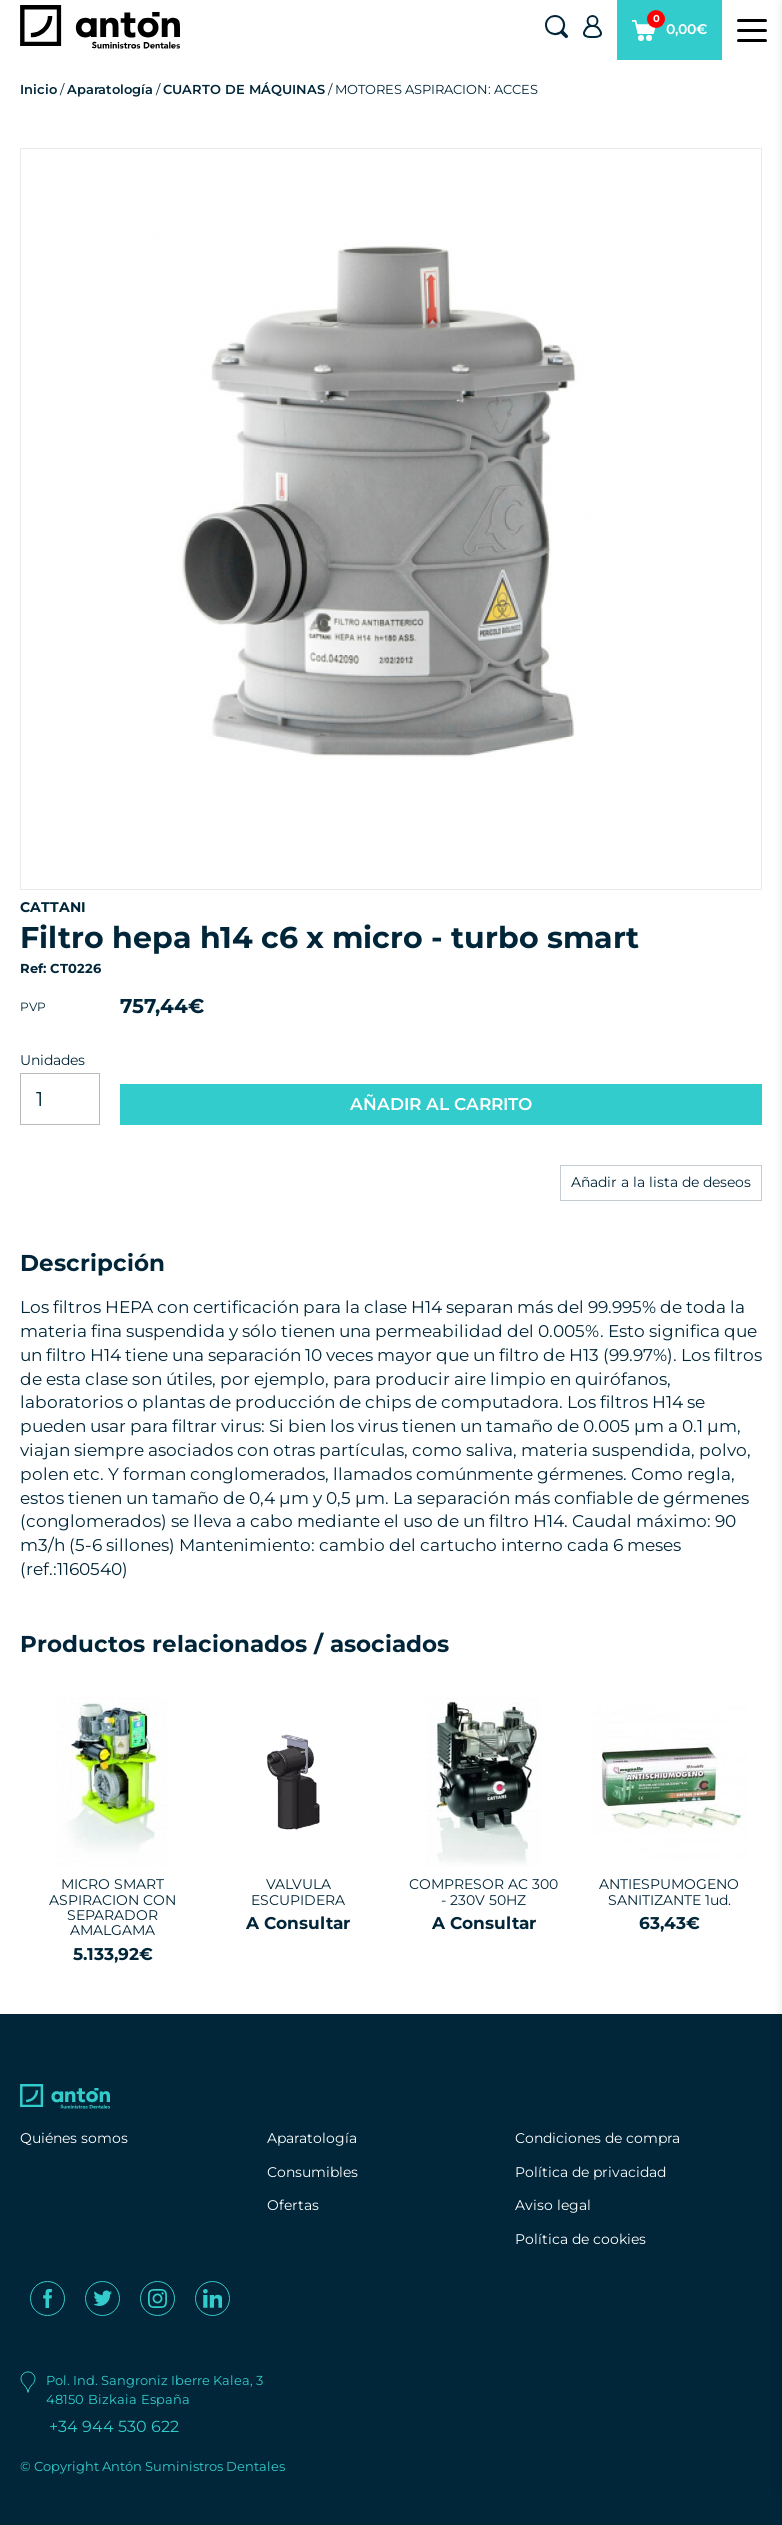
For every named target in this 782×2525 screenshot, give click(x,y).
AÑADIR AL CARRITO (441, 1104)
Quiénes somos (74, 2138)
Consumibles (312, 2172)
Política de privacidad (590, 2172)
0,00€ (669, 35)
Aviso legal (553, 2205)
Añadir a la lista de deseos (661, 1182)
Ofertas (293, 2205)
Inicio (38, 89)
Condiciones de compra (597, 2138)
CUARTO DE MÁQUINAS (244, 89)
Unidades (52, 1060)
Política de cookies (580, 2239)
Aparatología (110, 89)
